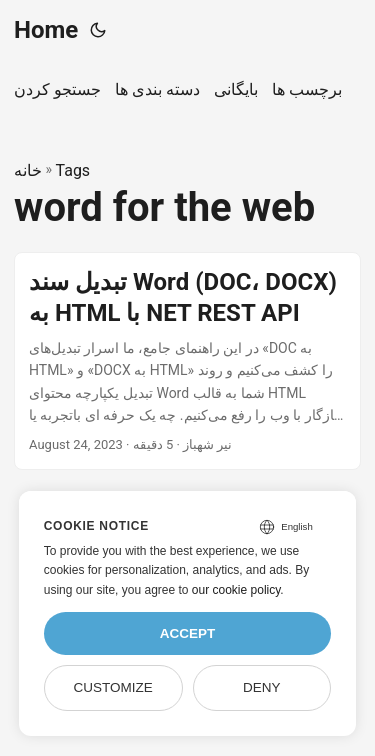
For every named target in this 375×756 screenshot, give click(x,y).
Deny (262, 687)
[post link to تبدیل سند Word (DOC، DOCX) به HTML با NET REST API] (187, 361)
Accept (188, 633)
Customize (112, 687)
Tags (73, 170)
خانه (28, 170)
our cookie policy (236, 590)
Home (46, 30)
